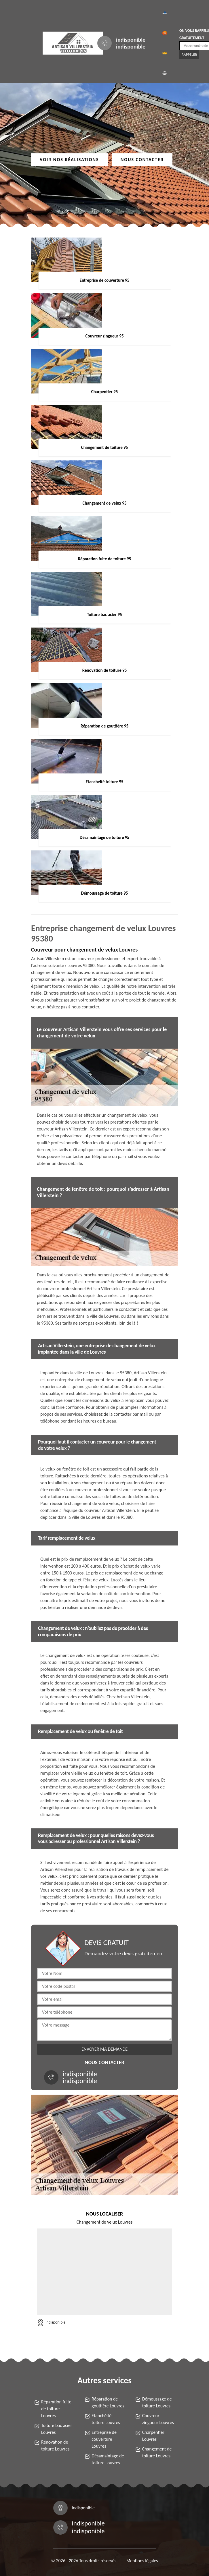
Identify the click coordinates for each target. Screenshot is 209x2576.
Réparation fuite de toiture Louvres (56, 2408)
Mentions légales (142, 2560)
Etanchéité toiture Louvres (106, 2419)
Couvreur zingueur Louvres (158, 2419)
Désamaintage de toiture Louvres (108, 2459)
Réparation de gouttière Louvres (108, 2402)
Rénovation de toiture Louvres (55, 2445)
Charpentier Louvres (153, 2436)
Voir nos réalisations (69, 159)
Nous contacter (142, 159)
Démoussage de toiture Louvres (157, 2402)
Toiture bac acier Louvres (56, 2429)
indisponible (130, 39)
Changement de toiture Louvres (157, 2452)
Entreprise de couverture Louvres (104, 2439)
